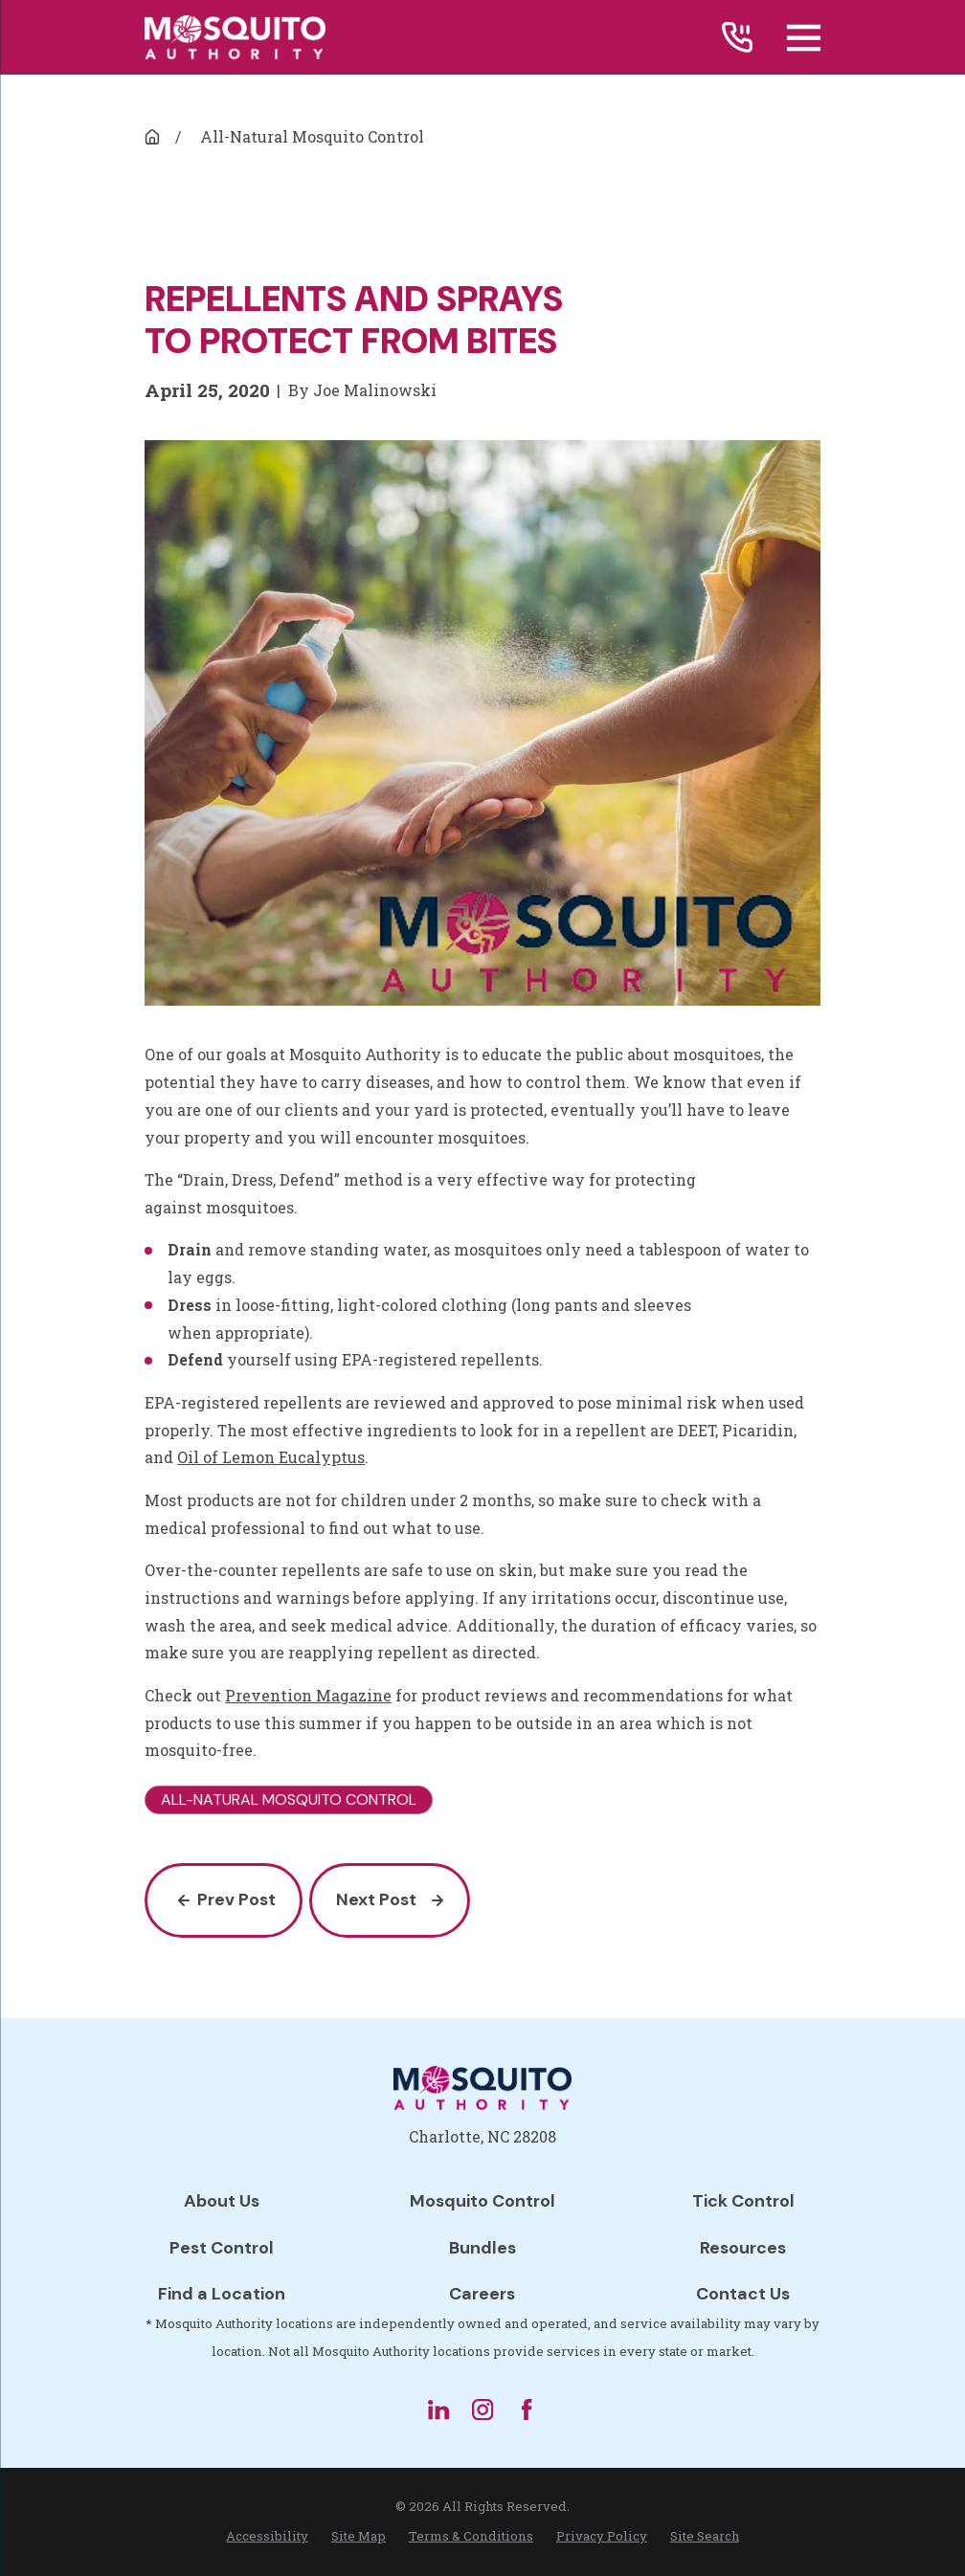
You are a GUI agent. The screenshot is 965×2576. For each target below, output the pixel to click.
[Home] (235, 37)
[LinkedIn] (438, 2409)
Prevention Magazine (308, 1695)
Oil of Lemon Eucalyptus (271, 1457)
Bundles (482, 2247)
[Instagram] (482, 2409)
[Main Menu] (803, 38)
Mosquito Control (482, 2200)
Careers (482, 2293)
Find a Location (221, 2293)
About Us (221, 2200)
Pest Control (221, 2247)
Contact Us (743, 2293)
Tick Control (743, 2200)
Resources (743, 2247)
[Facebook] (526, 2409)
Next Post (389, 1899)
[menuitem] (267, 2536)
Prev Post (227, 1899)
